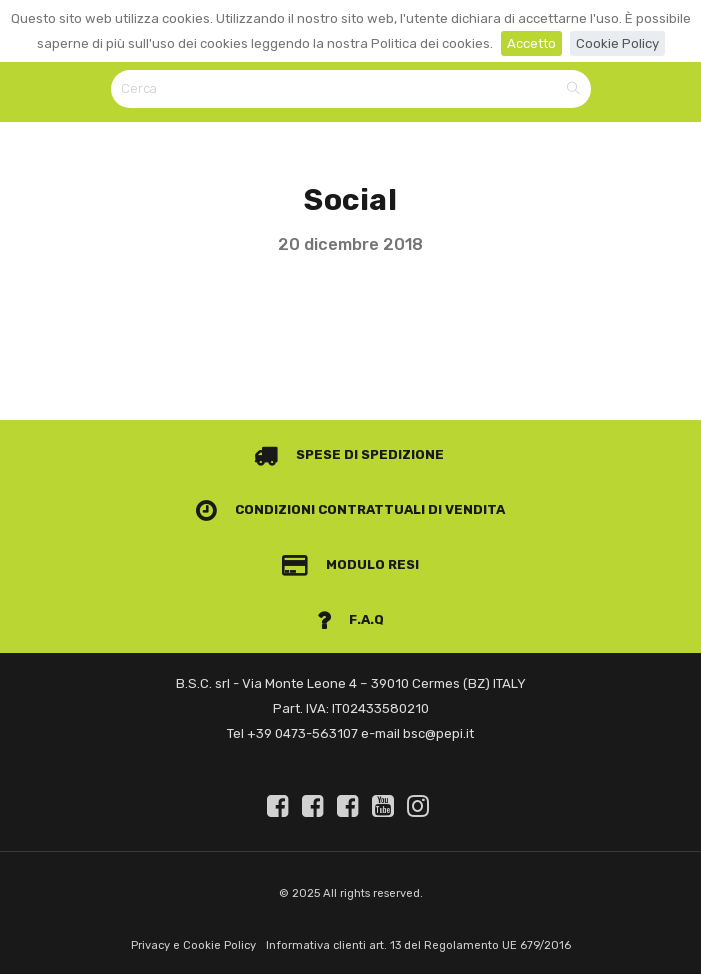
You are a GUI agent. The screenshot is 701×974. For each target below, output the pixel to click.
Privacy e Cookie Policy (193, 945)
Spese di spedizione (349, 454)
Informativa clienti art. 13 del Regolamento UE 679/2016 (418, 945)
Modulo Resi (351, 564)
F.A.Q (351, 619)
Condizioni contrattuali (311, 509)
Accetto (531, 43)
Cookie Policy (617, 43)
